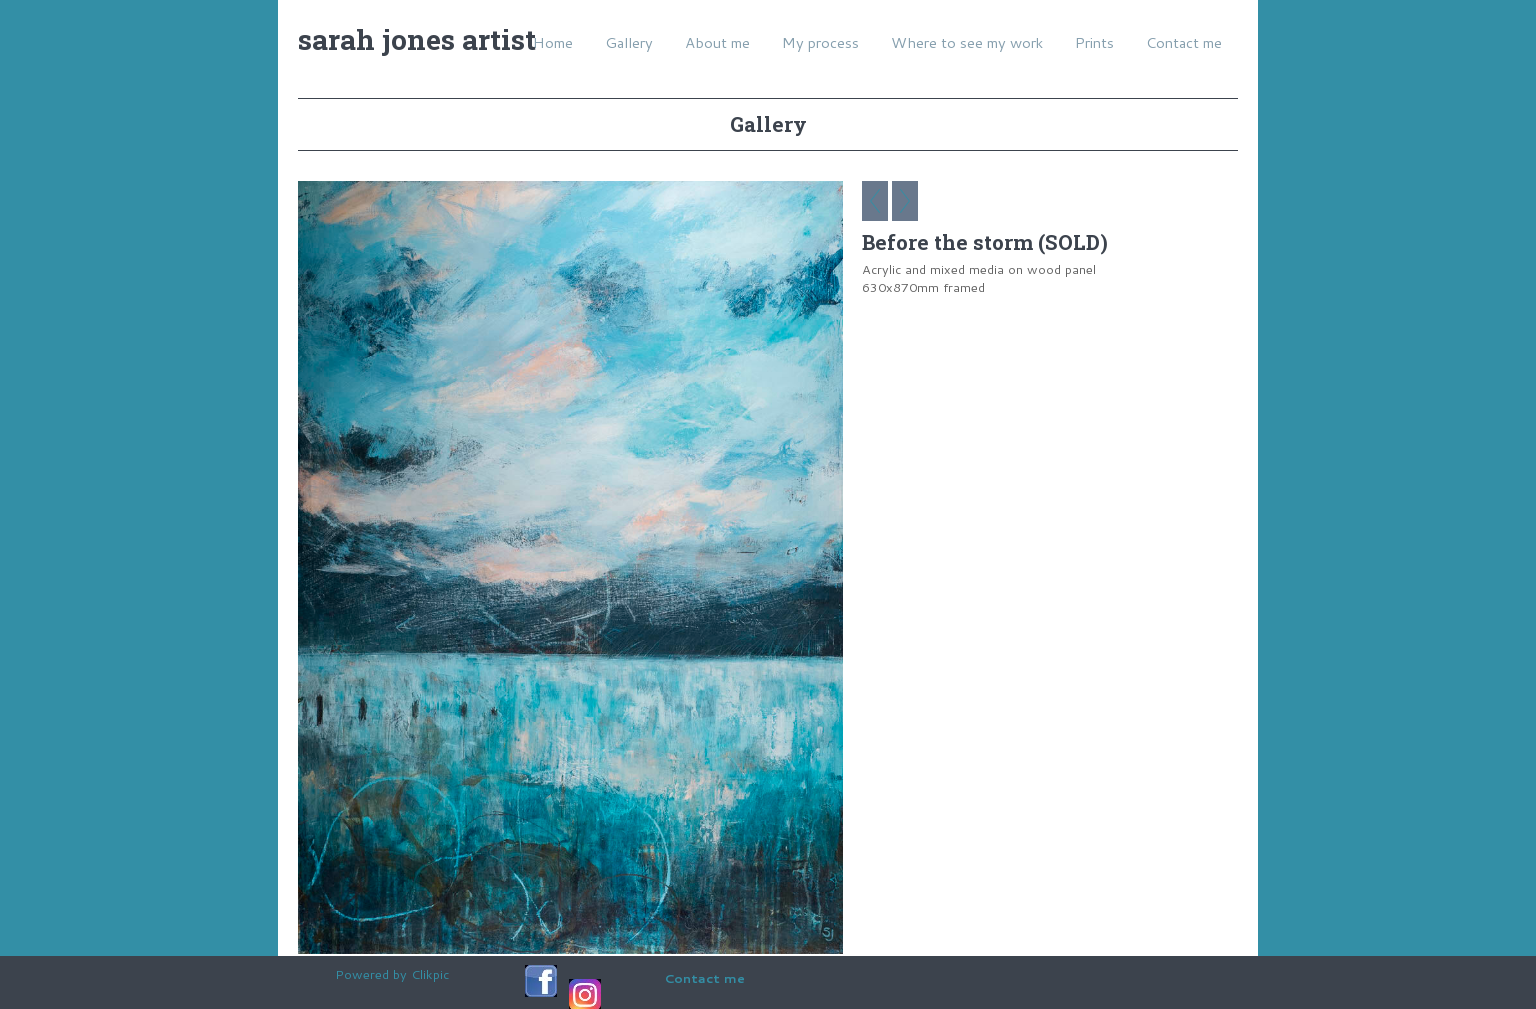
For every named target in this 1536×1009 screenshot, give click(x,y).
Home (553, 42)
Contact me (1184, 42)
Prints (1094, 42)
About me (717, 42)
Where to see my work (967, 42)
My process (820, 42)
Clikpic (430, 974)
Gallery (629, 42)
